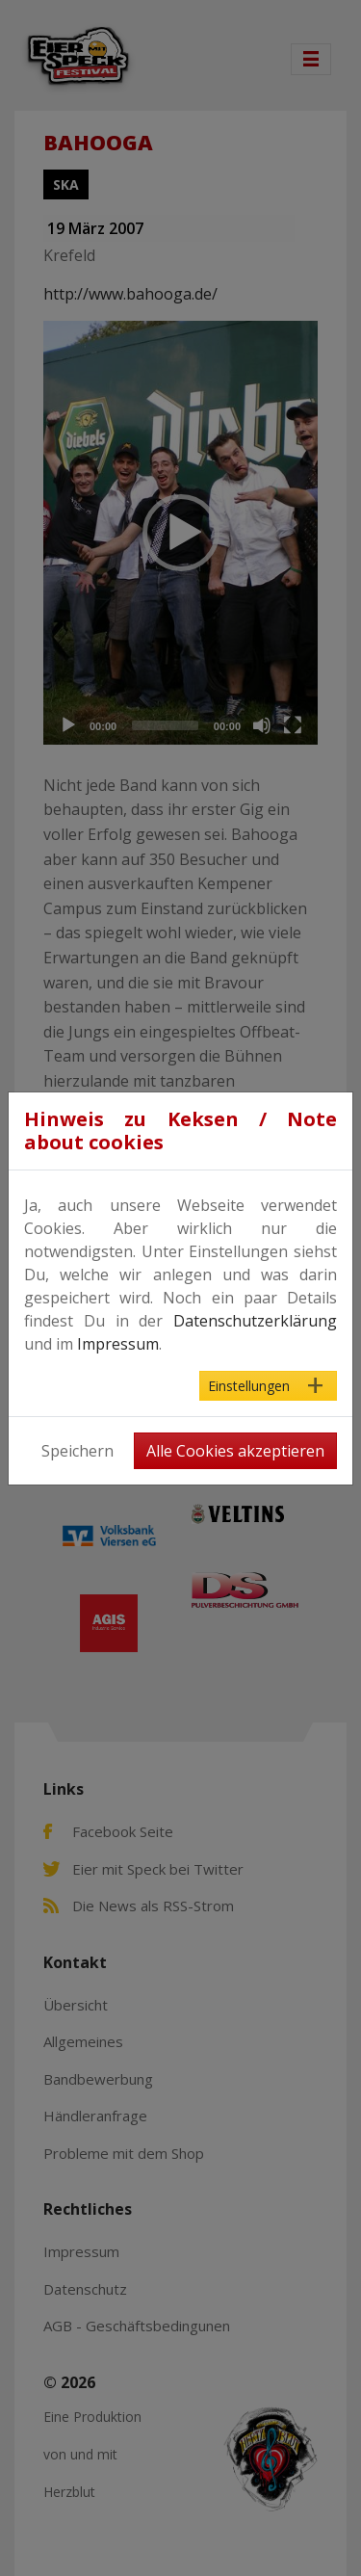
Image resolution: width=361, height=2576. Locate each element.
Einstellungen (249, 1386)
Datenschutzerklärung (255, 1320)
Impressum (118, 1343)
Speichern (77, 1450)
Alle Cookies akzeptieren (235, 1450)
